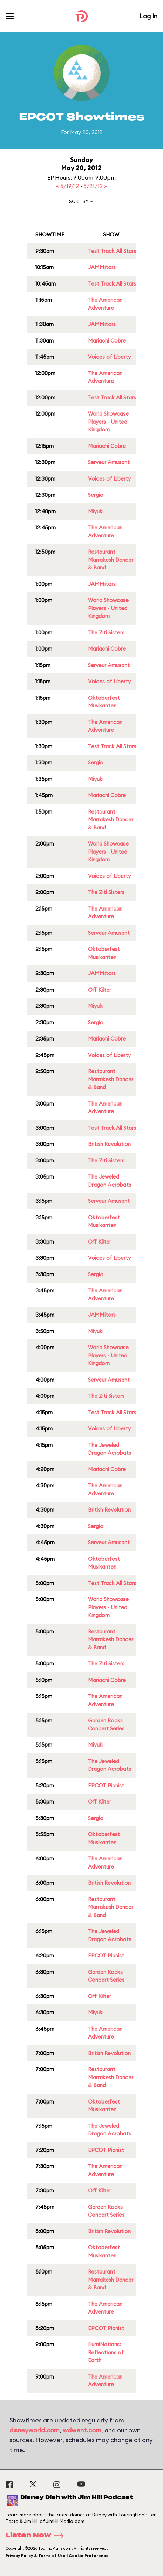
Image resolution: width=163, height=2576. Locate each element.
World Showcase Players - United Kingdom (108, 421)
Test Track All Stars (112, 251)
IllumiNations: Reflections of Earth (106, 2352)
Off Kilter (99, 989)
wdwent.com (82, 2430)
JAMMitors (102, 267)
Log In (148, 16)
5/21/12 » (95, 185)
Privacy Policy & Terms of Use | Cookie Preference (57, 2555)
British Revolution (109, 1144)
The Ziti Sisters (106, 632)
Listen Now (37, 2535)
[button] (81, 202)
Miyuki (95, 511)
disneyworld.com (34, 2430)
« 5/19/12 (68, 185)
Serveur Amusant (109, 462)
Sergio (95, 494)
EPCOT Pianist (106, 1785)
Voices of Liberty (109, 356)
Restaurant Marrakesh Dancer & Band (110, 559)
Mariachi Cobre (107, 340)
